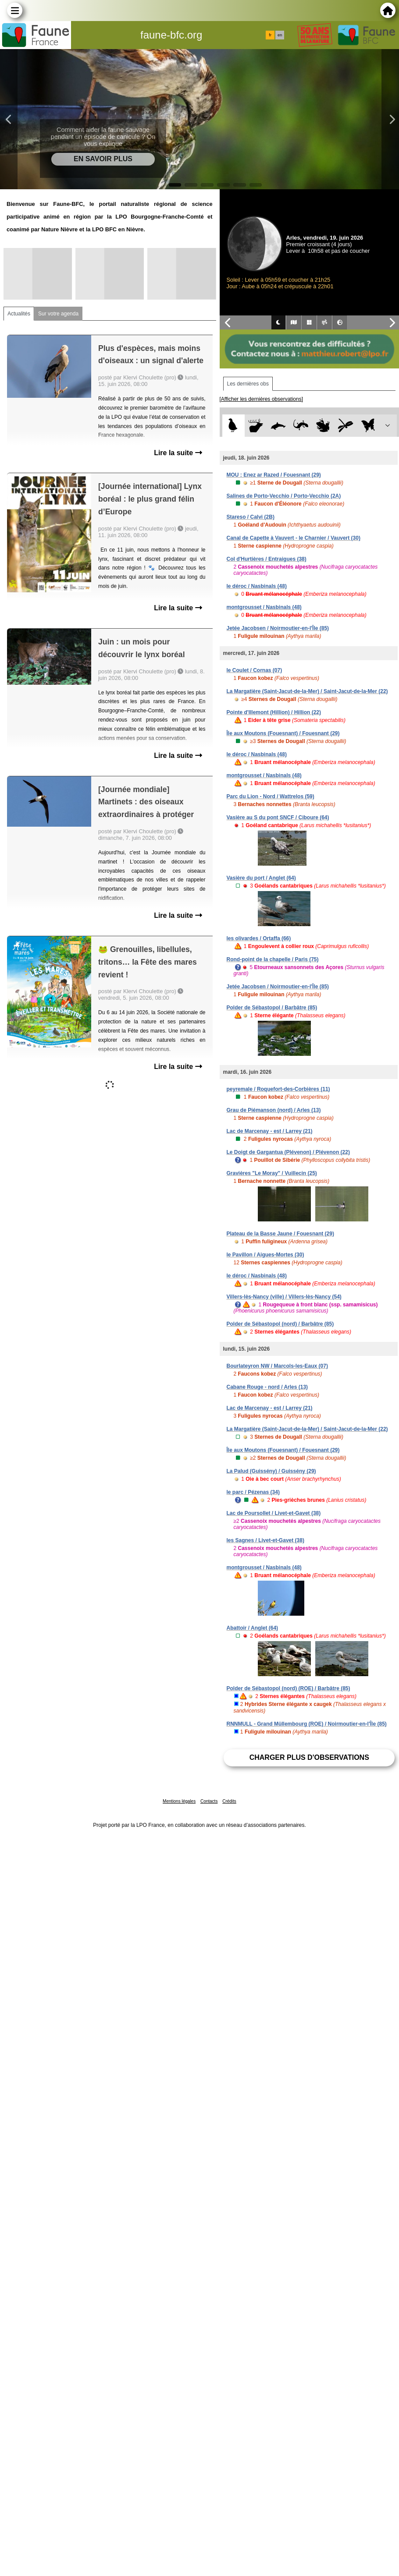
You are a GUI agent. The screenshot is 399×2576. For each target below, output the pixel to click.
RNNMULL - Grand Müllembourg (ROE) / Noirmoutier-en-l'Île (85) (307, 1724)
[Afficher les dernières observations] (261, 399)
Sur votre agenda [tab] (58, 314)
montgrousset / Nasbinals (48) (264, 607)
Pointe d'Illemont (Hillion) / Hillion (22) (274, 712)
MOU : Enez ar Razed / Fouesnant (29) (274, 475)
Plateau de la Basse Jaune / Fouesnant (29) (280, 1234)
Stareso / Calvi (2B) (250, 517)
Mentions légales (179, 1801)
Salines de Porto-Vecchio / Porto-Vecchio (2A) (284, 496)
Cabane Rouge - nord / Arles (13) (267, 1387)
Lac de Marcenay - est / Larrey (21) (270, 1131)
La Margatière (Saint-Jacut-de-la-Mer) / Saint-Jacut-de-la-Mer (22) (307, 691)
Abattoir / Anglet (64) (252, 1628)
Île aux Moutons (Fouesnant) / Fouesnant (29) (283, 733)
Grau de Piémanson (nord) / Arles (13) (274, 1110)
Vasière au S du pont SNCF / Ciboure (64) (278, 817)
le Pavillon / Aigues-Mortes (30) (265, 1255)
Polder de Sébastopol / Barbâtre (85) (272, 1008)
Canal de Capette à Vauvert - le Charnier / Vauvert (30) (293, 538)
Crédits (229, 1801)
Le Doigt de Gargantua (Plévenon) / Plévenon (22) (288, 1152)
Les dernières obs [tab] (248, 384)
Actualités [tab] (18, 314)
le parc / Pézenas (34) (253, 1492)
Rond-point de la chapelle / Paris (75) (273, 959)
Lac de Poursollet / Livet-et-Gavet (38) (274, 1513)
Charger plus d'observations (309, 1757)
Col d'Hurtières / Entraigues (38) (266, 559)
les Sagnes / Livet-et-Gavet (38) (265, 1540)
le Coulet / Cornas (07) (254, 670)
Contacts (208, 1801)
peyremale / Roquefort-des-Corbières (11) (278, 1089)
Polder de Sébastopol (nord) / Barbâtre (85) (280, 1324)
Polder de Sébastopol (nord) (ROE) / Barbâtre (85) (288, 1688)
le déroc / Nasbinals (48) (257, 586)
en (280, 35)
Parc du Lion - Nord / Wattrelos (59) (270, 796)
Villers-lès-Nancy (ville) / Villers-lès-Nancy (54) (284, 1297)
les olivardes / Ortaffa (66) (259, 938)
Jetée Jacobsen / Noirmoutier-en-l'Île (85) (278, 628)
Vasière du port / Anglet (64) (261, 878)
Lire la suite (178, 452)
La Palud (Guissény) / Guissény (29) (271, 1471)
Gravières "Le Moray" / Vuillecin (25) (272, 1173)
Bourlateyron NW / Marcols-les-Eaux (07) (277, 1366)
